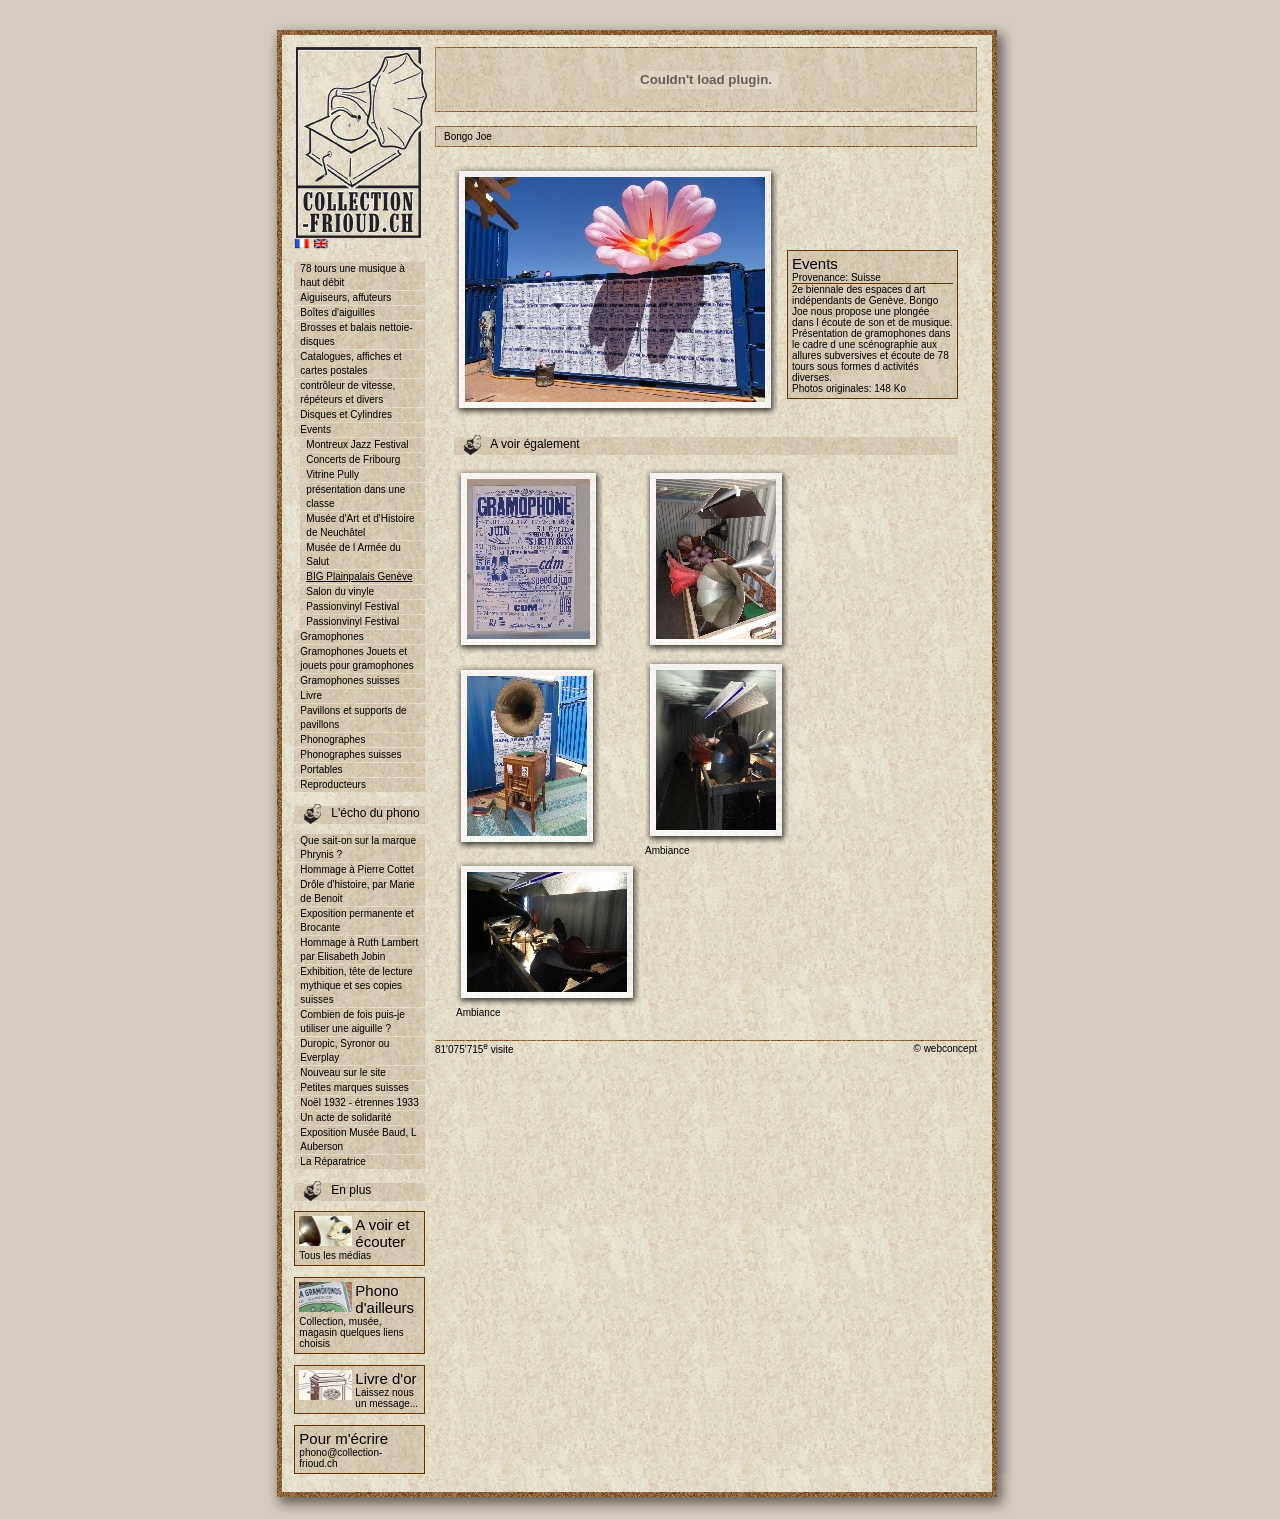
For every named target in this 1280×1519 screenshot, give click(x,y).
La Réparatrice (333, 1161)
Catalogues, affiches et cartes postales (351, 363)
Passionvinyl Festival (352, 606)
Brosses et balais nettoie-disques (356, 334)
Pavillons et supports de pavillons (353, 717)
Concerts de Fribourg (353, 459)
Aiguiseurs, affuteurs (345, 297)
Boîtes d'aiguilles (337, 312)
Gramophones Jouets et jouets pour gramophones (356, 658)
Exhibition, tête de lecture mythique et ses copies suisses (356, 985)
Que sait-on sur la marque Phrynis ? (358, 847)
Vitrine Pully (332, 474)
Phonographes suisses (350, 754)
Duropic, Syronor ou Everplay (344, 1050)
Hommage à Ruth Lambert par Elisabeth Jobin (359, 949)
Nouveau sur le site (343, 1072)
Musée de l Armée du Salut (353, 554)
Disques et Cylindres (346, 414)
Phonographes (332, 739)
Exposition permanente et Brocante (356, 920)
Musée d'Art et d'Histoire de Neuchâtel (360, 525)
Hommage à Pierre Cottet (356, 869)
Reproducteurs (333, 784)
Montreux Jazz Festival (357, 444)
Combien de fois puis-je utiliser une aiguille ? (352, 1021)
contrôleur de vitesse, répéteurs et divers (347, 392)
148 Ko (890, 388)
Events (315, 429)
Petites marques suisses (354, 1087)
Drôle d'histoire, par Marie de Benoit (357, 891)
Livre (311, 695)
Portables (321, 769)
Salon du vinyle (340, 591)
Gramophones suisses (350, 680)
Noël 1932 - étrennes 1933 (359, 1102)
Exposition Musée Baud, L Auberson (358, 1139)
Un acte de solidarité (345, 1117)
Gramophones (331, 636)
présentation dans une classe (355, 496)
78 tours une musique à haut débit (352, 275)
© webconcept (945, 1048)
